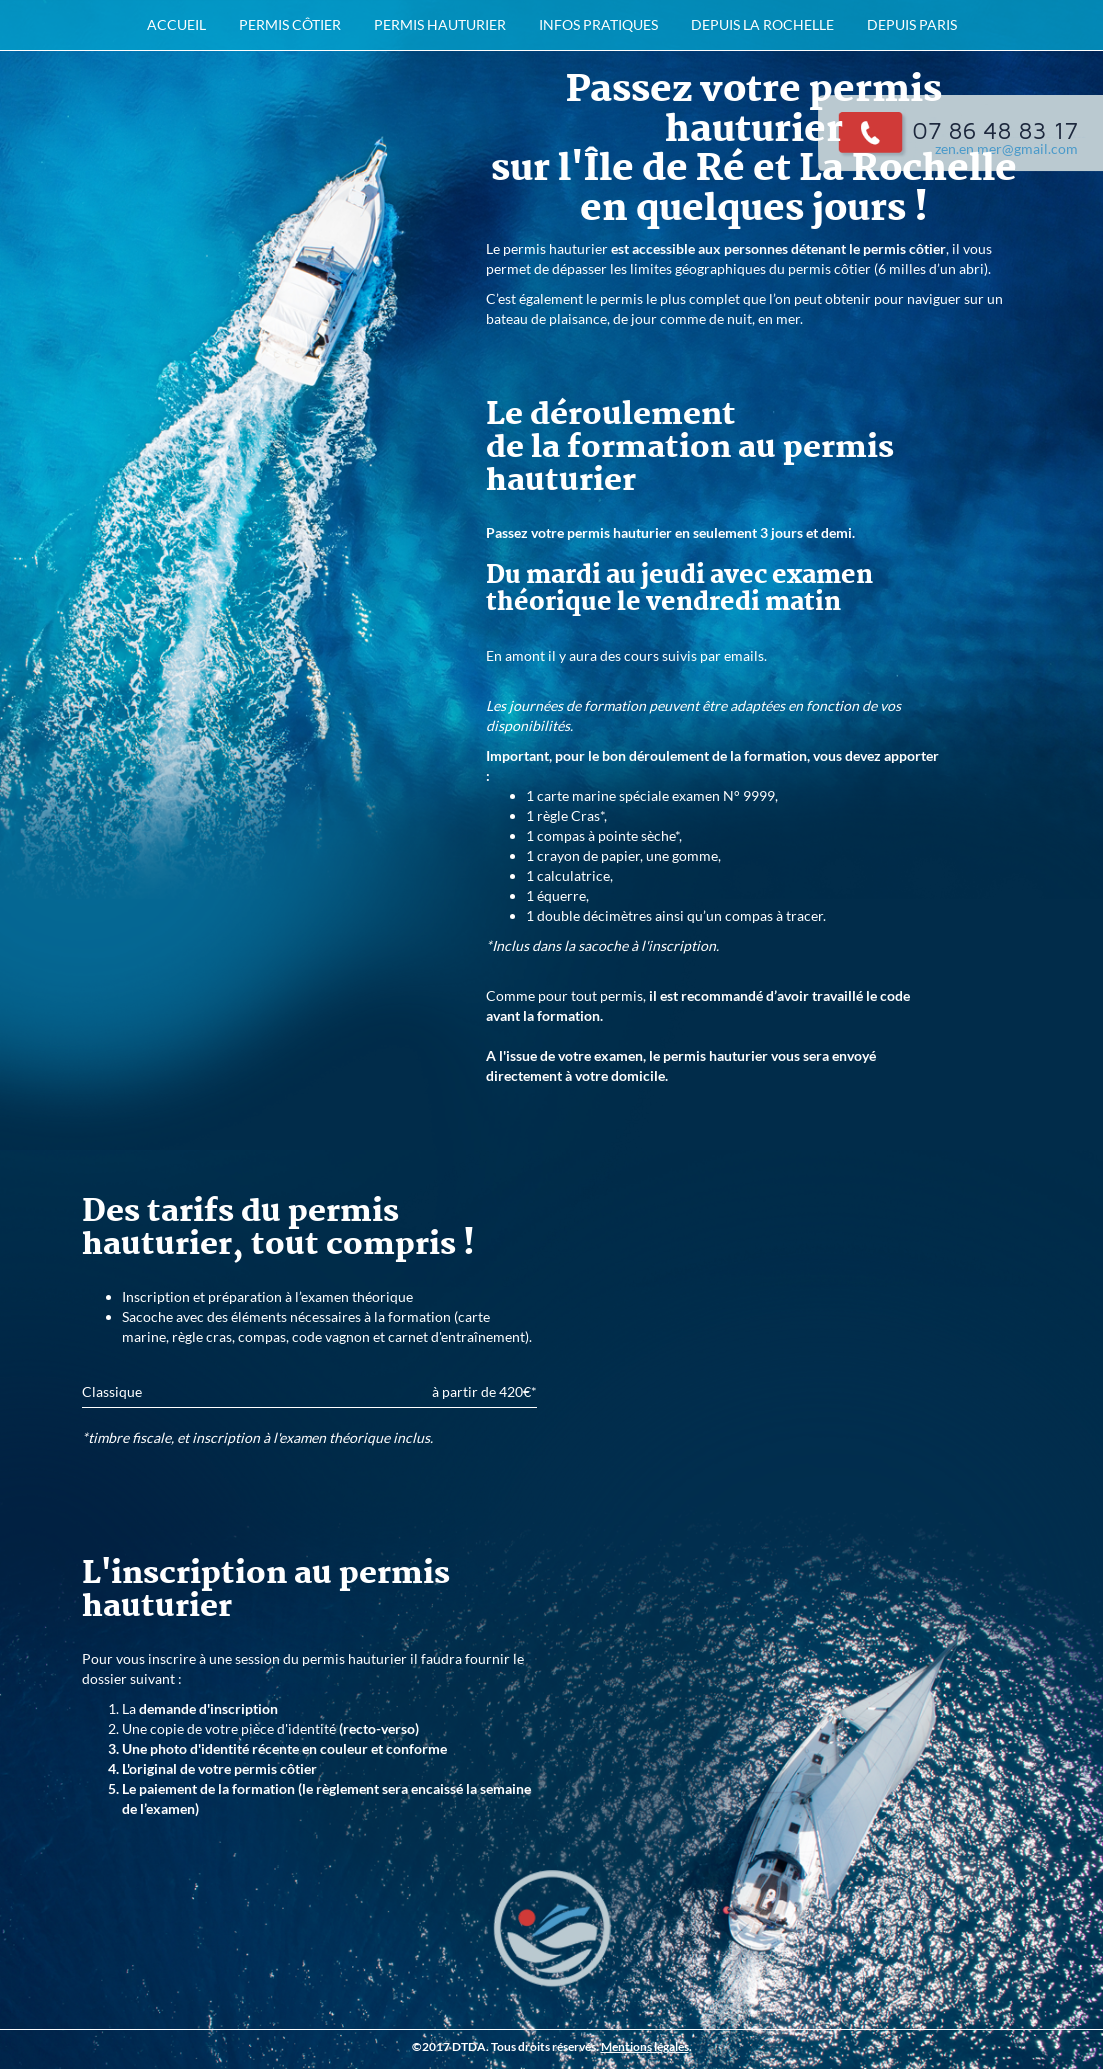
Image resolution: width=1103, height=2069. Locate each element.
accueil (176, 24)
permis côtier (290, 24)
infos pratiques (598, 24)
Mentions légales (645, 2046)
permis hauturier (440, 24)
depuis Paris (912, 24)
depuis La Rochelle (762, 24)
